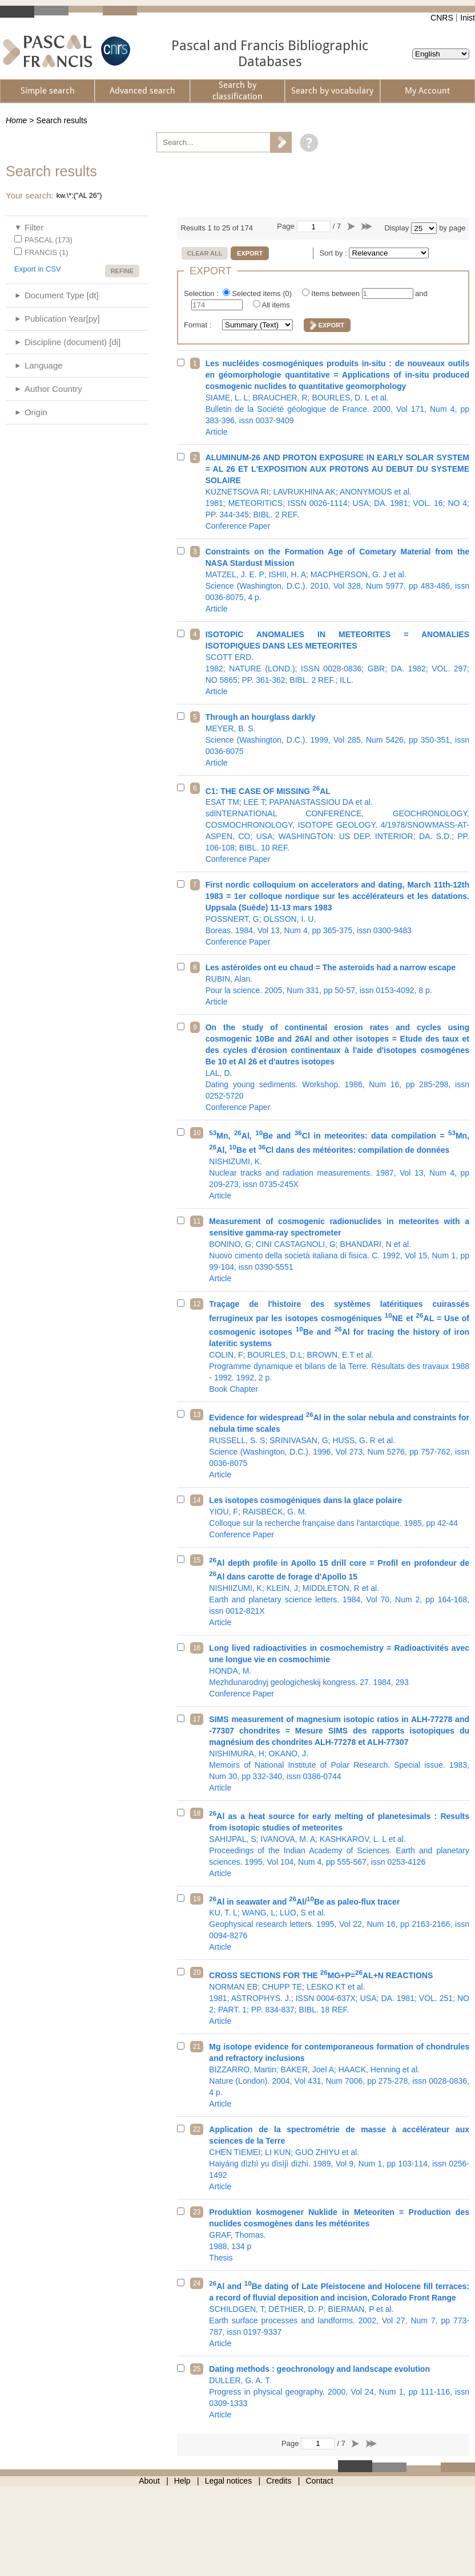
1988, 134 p (339, 2234)
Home (16, 120)
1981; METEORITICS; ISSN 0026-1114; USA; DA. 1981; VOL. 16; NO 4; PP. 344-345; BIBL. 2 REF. (337, 492)
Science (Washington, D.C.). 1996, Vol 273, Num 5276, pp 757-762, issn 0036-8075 (339, 1444)
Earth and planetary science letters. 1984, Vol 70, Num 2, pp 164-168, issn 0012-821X (339, 1591)
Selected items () (262, 293)
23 (196, 2212)
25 (196, 2369)
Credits (278, 2480)
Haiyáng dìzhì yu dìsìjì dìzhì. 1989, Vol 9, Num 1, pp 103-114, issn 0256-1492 (339, 2158)
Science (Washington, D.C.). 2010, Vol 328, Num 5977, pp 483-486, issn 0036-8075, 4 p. (337, 580)
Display (397, 228)
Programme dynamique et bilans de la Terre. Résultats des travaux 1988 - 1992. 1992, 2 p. (339, 1346)
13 (196, 1415)
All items (276, 305)
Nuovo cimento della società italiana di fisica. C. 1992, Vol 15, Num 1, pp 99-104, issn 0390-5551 (339, 1250)
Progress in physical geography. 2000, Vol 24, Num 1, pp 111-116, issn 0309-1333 (339, 2391)
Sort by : (334, 253)
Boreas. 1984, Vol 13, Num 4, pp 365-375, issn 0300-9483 (337, 913)
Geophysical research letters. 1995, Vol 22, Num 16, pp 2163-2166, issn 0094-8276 (339, 1923)
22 (196, 2129)
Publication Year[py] (62, 318)
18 (196, 1813)
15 (196, 1560)
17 (196, 1719)
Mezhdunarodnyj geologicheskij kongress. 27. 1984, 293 (339, 1670)
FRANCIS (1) (47, 252)
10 (196, 1133)
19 (196, 1899)
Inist (467, 17)
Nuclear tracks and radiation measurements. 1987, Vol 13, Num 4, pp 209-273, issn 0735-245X (339, 1164)
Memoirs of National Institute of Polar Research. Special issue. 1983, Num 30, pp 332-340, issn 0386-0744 (339, 1753)
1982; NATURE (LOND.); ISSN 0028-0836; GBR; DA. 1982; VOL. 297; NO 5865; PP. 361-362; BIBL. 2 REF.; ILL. (337, 663)
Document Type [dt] (62, 295)
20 (196, 1972)
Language (44, 365)
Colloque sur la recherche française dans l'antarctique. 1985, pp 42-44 (339, 1517)
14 (196, 1500)
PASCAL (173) (49, 240)
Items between (336, 293)
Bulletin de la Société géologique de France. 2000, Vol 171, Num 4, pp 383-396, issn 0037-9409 (337, 398)
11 (196, 1221)
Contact (319, 2480)
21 (196, 2047)
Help (182, 2480)
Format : (199, 325)
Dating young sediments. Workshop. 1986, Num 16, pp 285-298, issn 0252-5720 (337, 1067)
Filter (34, 227)
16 (196, 1648)
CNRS (441, 17)
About (149, 2480)
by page (452, 228)
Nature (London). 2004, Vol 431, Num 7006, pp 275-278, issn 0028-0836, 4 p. (339, 2075)
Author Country (53, 389)
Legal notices (228, 2480)
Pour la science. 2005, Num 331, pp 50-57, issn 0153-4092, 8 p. (337, 984)
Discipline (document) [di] (72, 342)
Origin (36, 412)
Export (250, 253)
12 (196, 1304)
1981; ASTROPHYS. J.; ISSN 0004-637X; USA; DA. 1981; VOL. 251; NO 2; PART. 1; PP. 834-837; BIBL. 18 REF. (339, 1997)
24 (196, 2283)
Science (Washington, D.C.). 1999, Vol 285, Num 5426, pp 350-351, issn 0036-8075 (337, 739)
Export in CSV (37, 269)
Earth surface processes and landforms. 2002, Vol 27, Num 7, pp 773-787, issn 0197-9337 (339, 2313)
